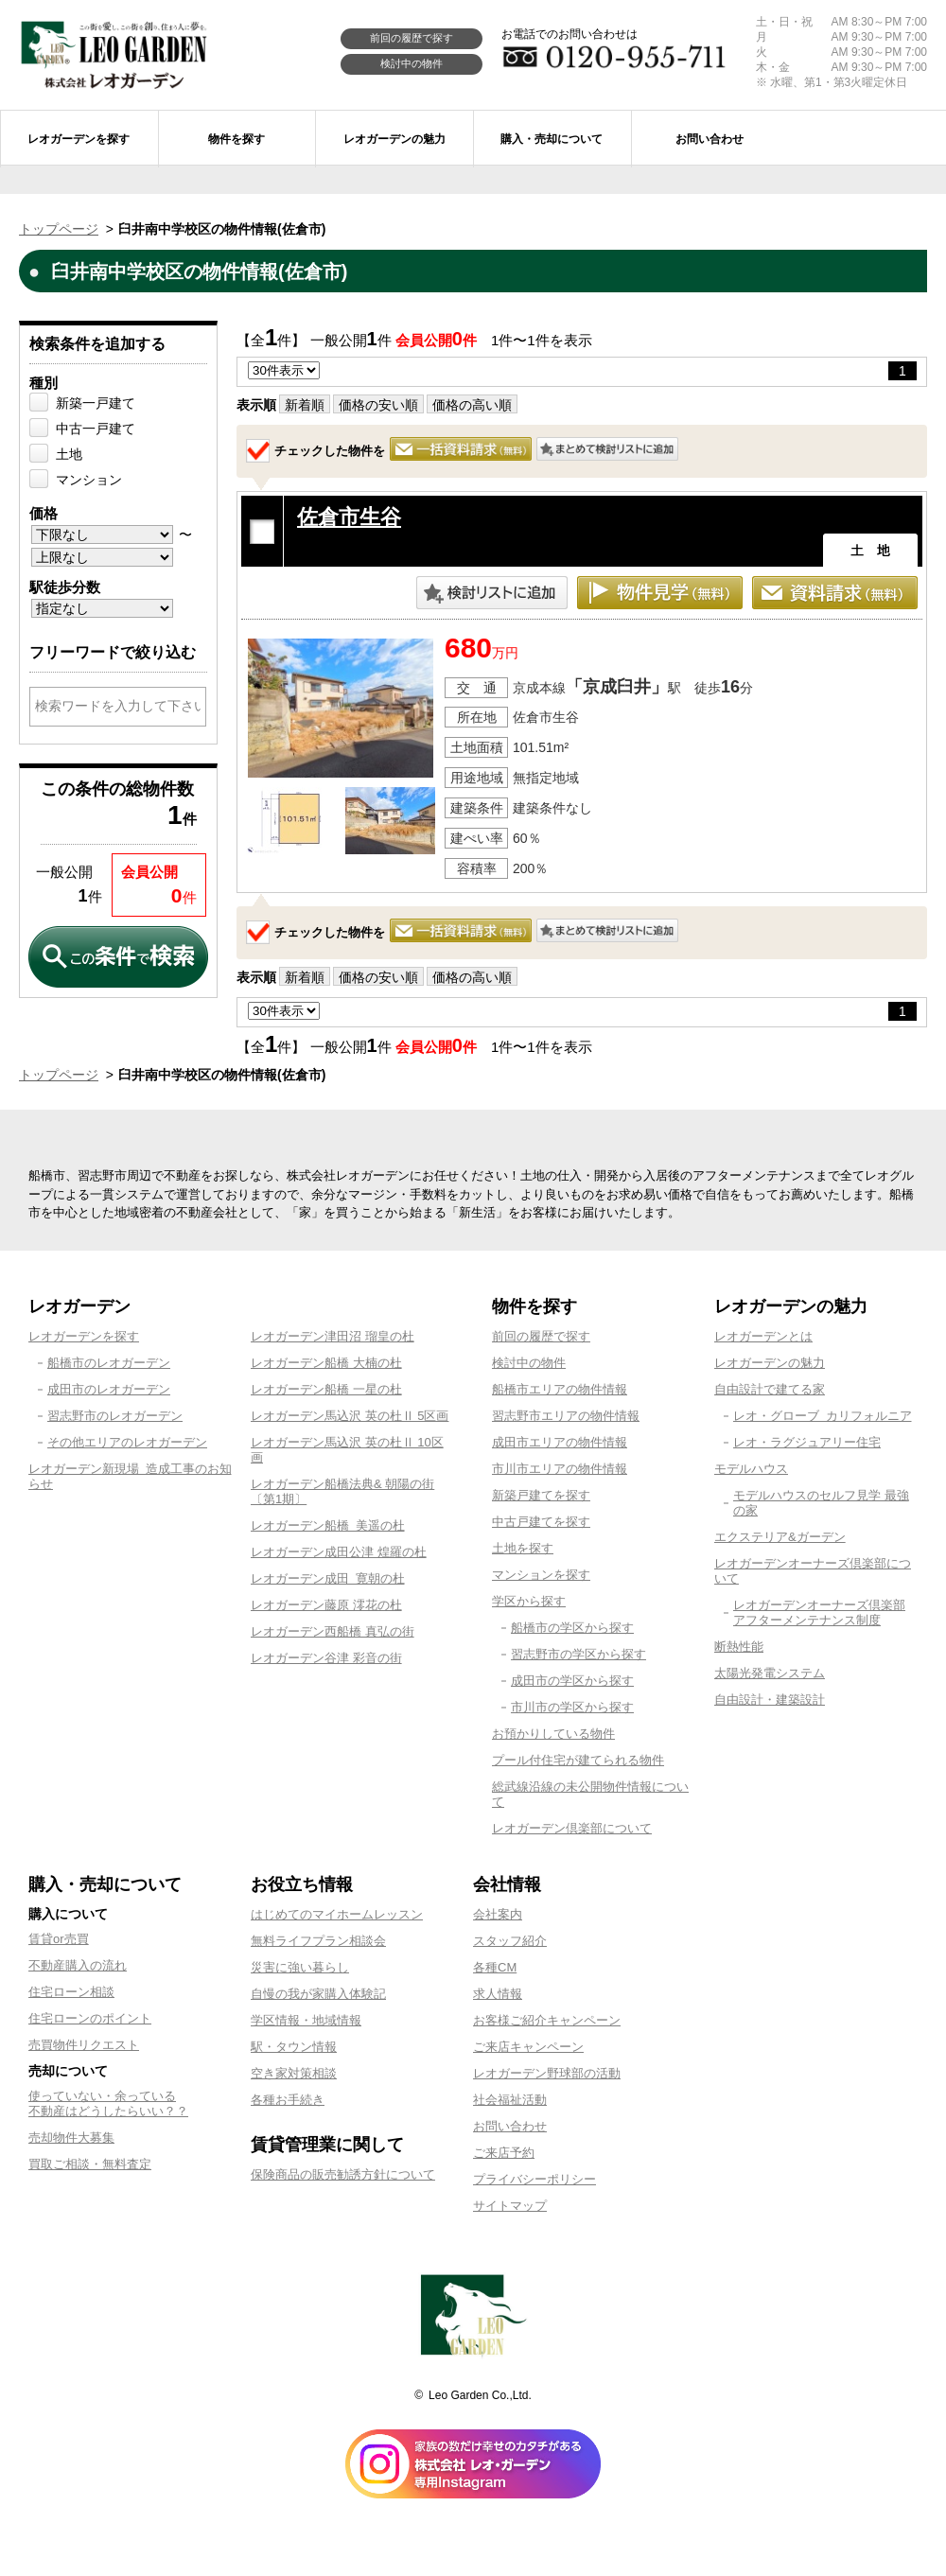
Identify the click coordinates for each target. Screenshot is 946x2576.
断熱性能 (738, 1646)
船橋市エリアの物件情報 (559, 1389)
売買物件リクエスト (83, 2045)
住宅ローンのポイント (89, 2018)
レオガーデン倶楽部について (572, 1828)
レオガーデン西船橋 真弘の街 (332, 1631)
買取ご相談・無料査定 (89, 2164)
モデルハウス (751, 1469)
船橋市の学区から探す (572, 1628)
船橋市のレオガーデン (108, 1363)
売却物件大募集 (71, 2137)
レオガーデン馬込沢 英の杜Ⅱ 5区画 (349, 1416)
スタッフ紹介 (510, 1941)
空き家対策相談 (294, 2073)
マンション (89, 479)
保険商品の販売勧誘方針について (343, 2174)
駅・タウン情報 (294, 2047)
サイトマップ (510, 2206)
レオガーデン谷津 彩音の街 (326, 1658)
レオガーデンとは (763, 1336)
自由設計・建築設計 (769, 1699)
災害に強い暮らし (300, 1967)
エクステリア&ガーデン (780, 1537)
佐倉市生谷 (349, 517)
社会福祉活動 (510, 2100)
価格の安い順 (378, 404)
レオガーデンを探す (83, 1336)
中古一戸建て (95, 428)
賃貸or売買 (58, 1939)
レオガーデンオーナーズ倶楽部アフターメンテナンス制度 (819, 1612)
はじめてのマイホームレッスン (337, 1914)
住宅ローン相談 (71, 1992)
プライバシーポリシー (534, 2179)
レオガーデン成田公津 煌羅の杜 (339, 1552)
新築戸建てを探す (541, 1495)
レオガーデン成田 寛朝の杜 (328, 1578)
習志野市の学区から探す (578, 1654)
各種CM (495, 1967)
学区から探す (529, 1601)
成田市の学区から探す (572, 1681)
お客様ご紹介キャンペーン (547, 2020)
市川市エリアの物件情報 (559, 1469)
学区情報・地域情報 (306, 2020)
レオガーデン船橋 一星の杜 (326, 1389)
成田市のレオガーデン (108, 1389)
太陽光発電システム (769, 1673)
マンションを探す (541, 1575)
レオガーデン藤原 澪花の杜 (326, 1605)
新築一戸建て (95, 403)
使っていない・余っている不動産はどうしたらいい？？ (108, 2103)
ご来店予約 (503, 2153)
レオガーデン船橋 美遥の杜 (328, 1525)
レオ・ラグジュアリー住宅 (807, 1442)
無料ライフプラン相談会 (318, 1941)
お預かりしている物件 (553, 1733)
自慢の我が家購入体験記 (318, 1994)
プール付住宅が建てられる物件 (578, 1760)
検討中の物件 (411, 63)
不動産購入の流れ (77, 1965)
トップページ (58, 229)
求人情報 (497, 1994)
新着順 (304, 404)
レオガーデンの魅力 (769, 1363)
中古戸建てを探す (541, 1522)
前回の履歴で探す (411, 38)
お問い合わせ (510, 2126)
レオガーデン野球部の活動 (547, 2073)
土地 (69, 454)
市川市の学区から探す (572, 1707)
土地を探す (522, 1548)
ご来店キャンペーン (528, 2047)
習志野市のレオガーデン (115, 1416)
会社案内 (497, 1914)
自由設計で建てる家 (769, 1389)
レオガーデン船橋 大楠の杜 (326, 1363)
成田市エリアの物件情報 (559, 1442)
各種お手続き (287, 2100)
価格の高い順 (472, 404)
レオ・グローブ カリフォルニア (822, 1416)
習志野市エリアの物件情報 (565, 1416)
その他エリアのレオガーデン (127, 1442)
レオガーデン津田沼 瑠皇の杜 (332, 1336)
